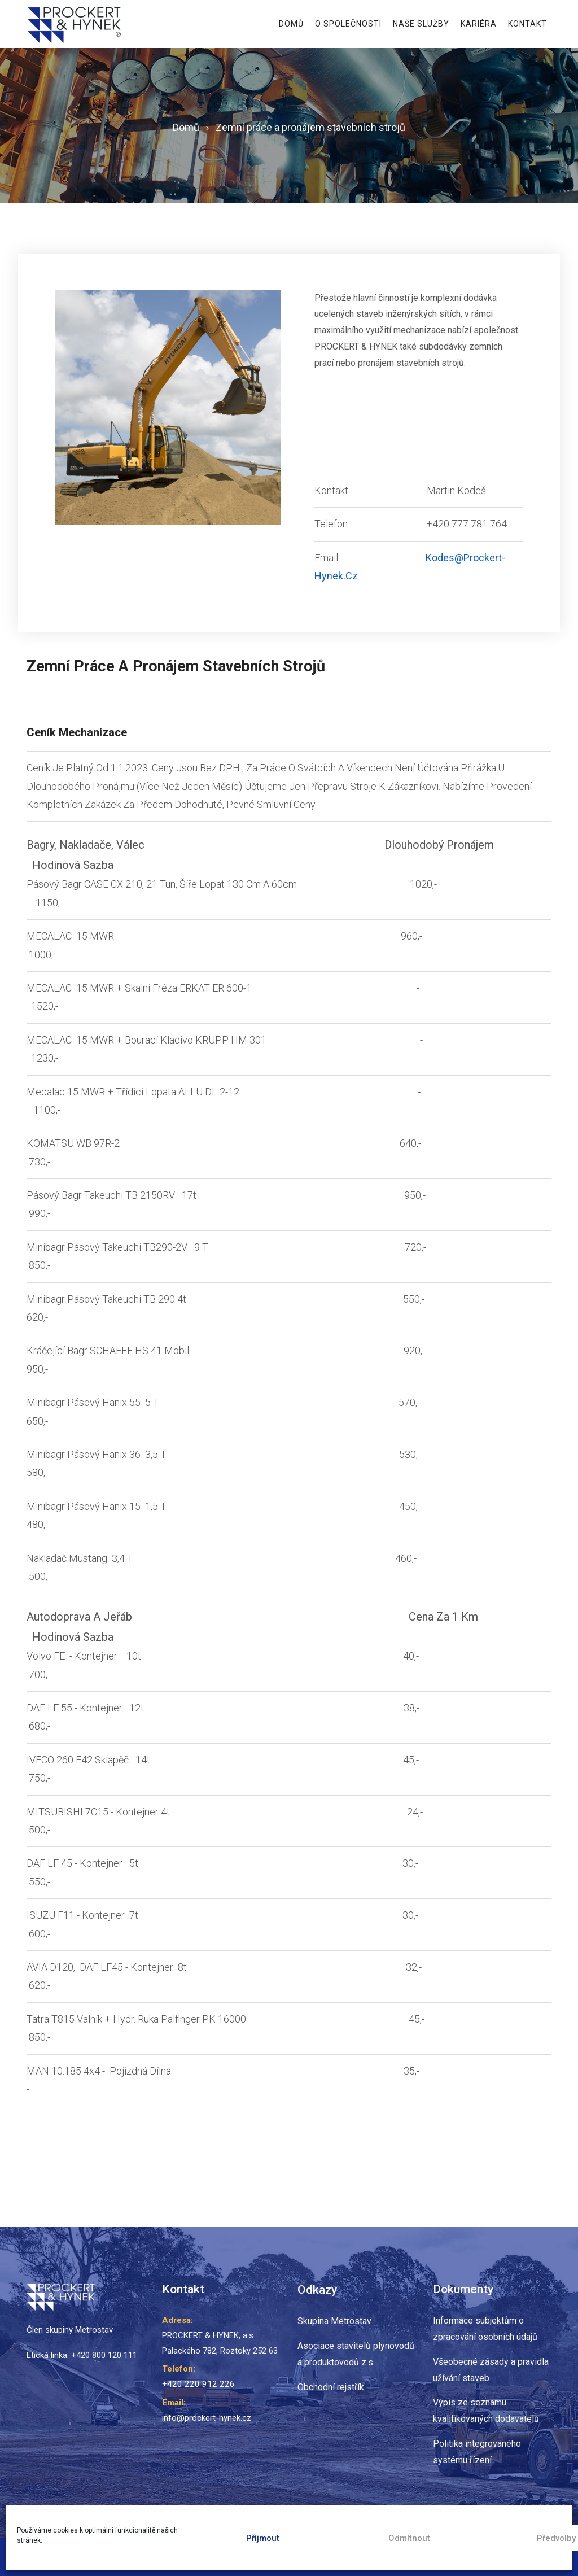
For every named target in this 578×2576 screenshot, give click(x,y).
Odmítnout (409, 2538)
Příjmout (262, 2538)
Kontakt (527, 23)
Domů (291, 23)
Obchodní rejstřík (330, 2387)
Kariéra (479, 23)
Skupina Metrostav (334, 2321)
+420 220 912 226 (195, 2384)
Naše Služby (421, 23)
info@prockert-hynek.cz (206, 2417)
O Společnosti (348, 23)
